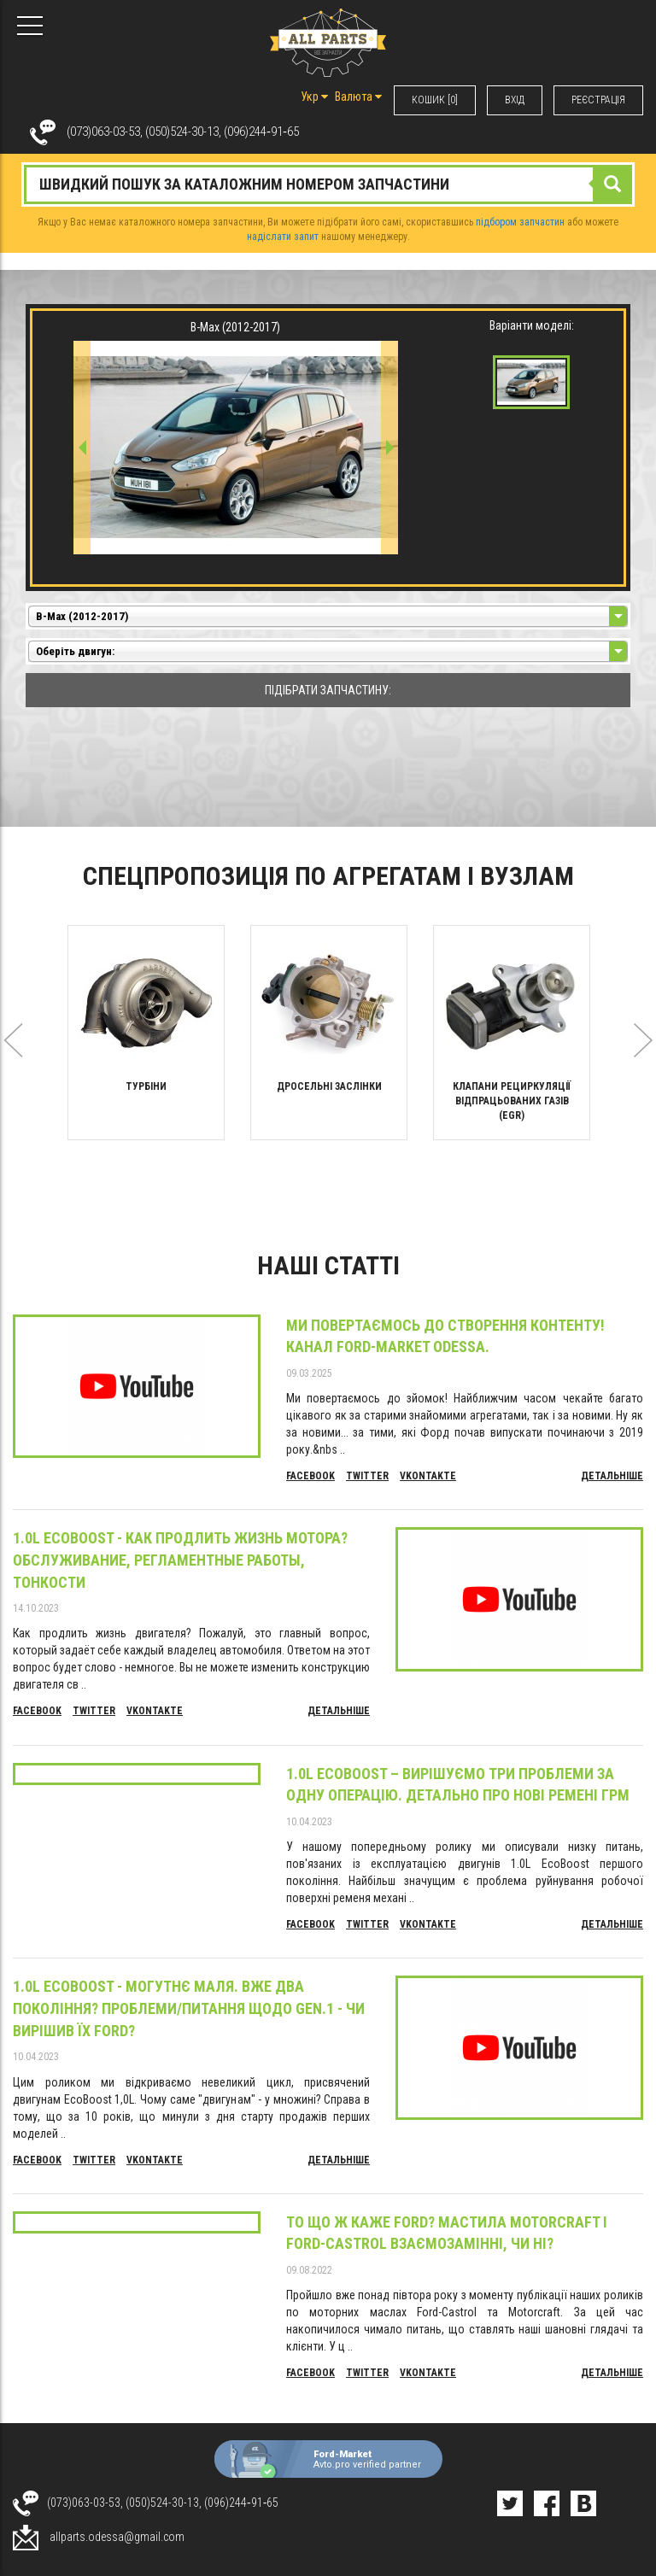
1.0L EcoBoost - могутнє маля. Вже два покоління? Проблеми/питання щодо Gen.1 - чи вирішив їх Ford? (189, 2008)
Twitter (367, 1476)
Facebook (310, 1476)
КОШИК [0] (435, 100)
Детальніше (612, 1476)
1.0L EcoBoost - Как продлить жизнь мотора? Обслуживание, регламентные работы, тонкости (180, 1559)
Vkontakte (428, 1476)
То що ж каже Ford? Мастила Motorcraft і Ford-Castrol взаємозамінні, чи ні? (446, 2233)
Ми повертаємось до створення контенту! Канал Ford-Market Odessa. (445, 1336)
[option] (146, 1032)
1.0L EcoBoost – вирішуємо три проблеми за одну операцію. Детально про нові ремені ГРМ (458, 1785)
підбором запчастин (520, 222)
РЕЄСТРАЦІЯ (598, 100)
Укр (314, 96)
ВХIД (514, 100)
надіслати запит (283, 237)
